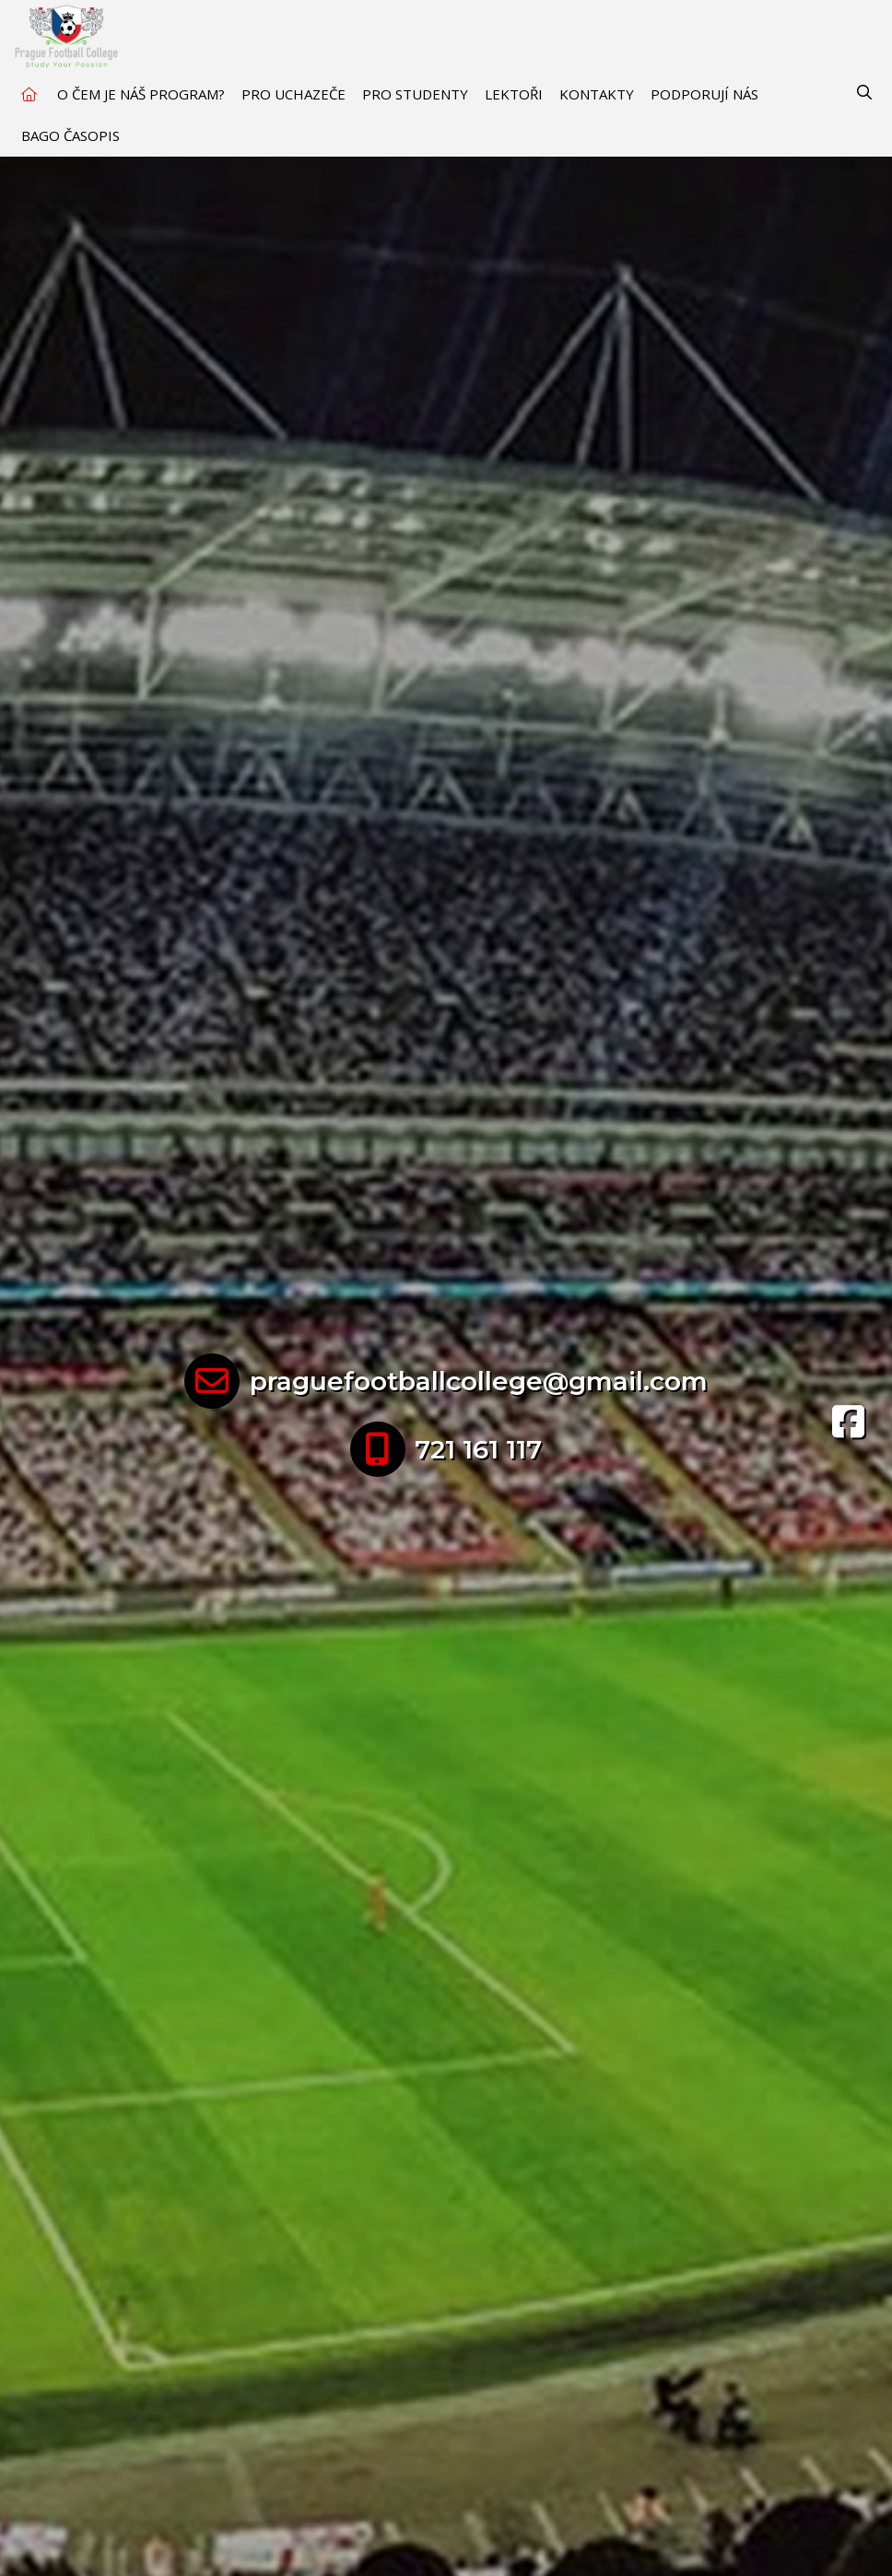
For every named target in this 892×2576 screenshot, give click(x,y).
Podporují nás (704, 94)
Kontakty (596, 94)
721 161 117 (478, 1449)
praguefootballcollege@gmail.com (479, 1381)
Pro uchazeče (293, 94)
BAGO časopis (70, 135)
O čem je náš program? (141, 94)
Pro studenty (415, 94)
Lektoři (514, 94)
